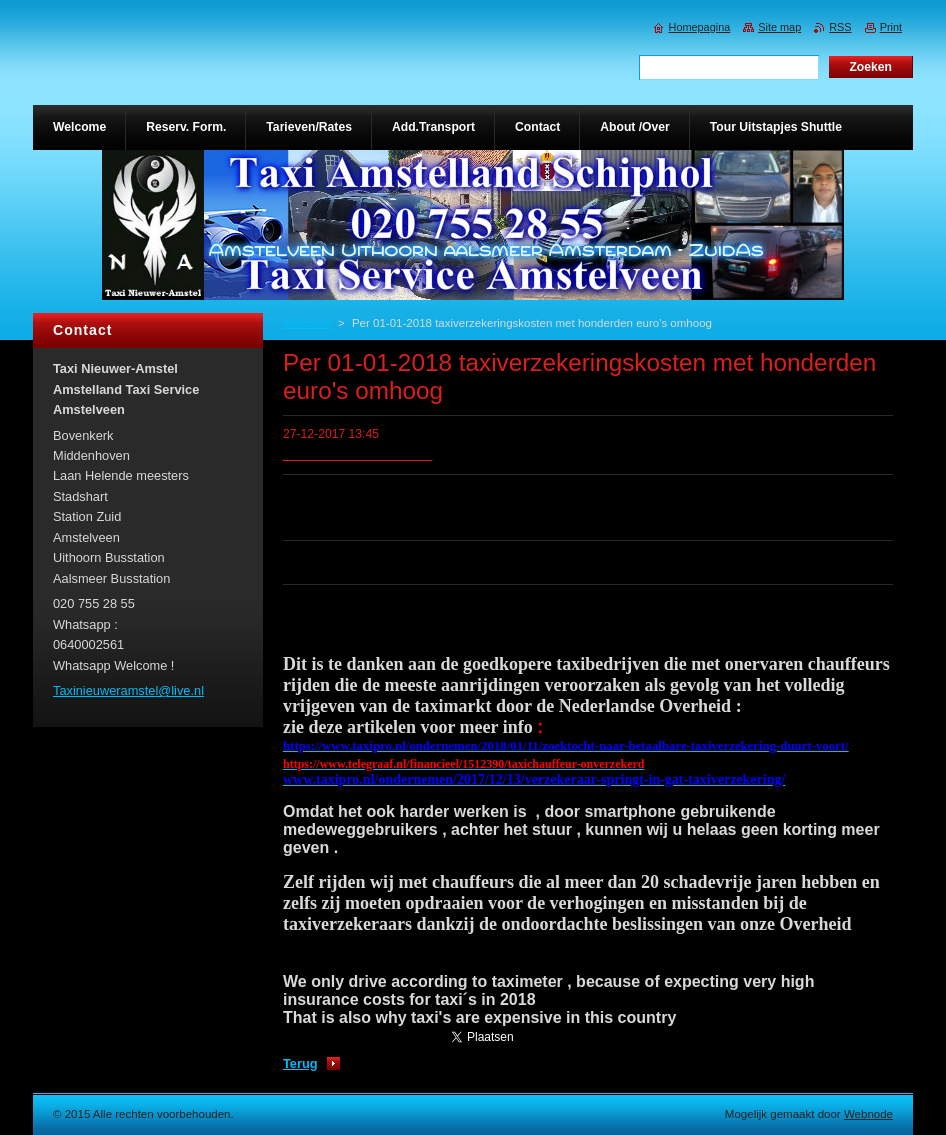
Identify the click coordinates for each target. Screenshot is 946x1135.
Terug (300, 1063)
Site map (779, 27)
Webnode (868, 1114)
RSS (840, 27)
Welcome (307, 323)
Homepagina (700, 27)
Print (891, 27)
